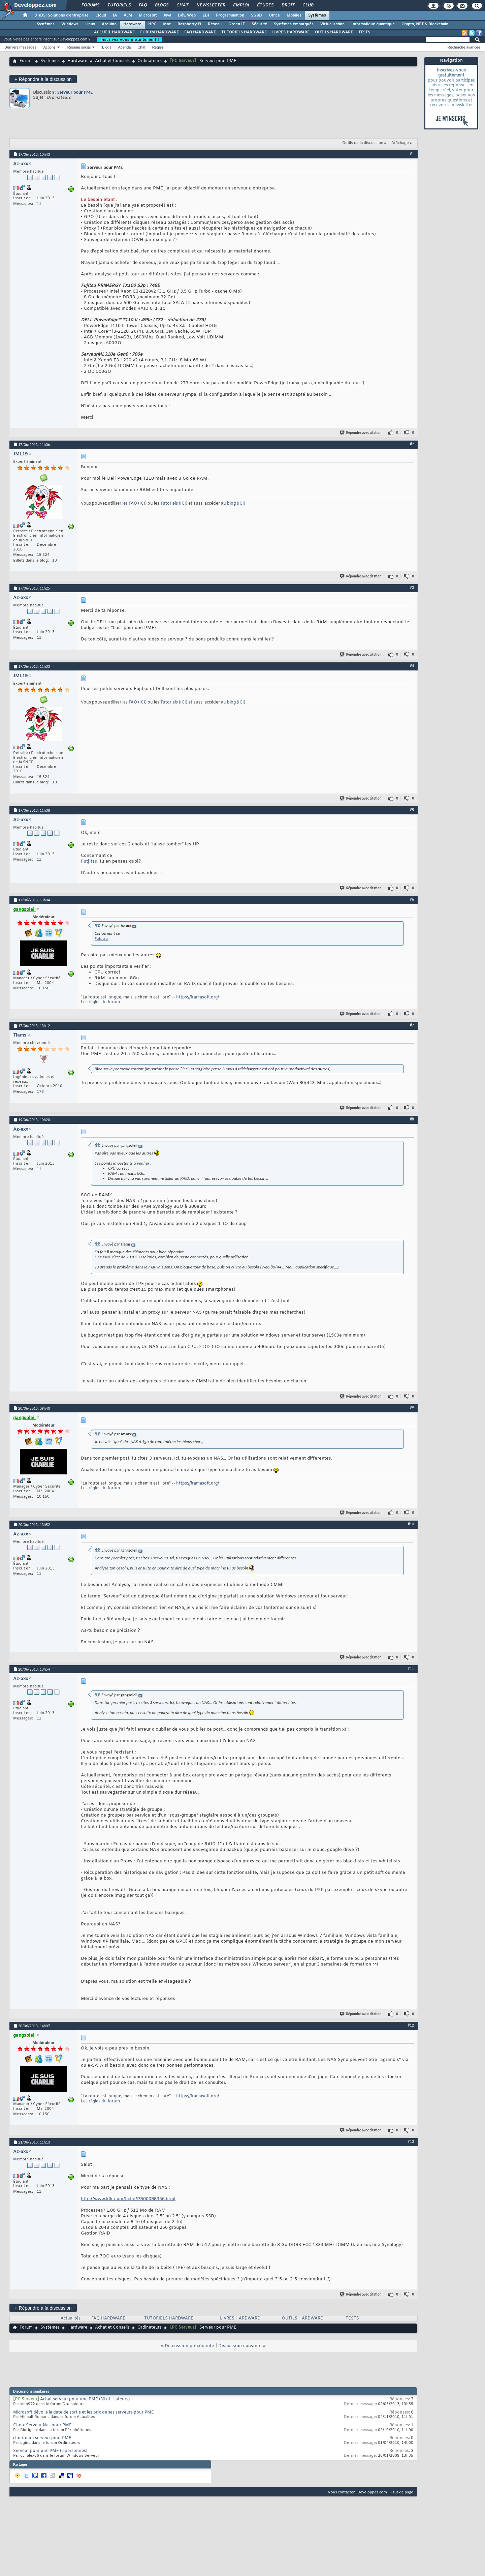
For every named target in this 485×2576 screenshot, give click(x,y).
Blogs (161, 5)
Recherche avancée (463, 47)
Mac (167, 24)
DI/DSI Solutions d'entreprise (61, 15)
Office (274, 15)
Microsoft (148, 15)
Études (265, 5)
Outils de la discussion (362, 143)
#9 (412, 1407)
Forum (26, 61)
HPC (152, 24)
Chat (182, 5)
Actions (49, 47)
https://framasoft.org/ (197, 997)
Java (167, 15)
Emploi (240, 5)
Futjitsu (89, 861)
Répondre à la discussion (43, 79)
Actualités (70, 2318)
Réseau (215, 24)
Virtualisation (332, 24)
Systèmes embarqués (294, 24)
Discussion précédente (189, 2346)
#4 (412, 665)
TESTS (364, 32)
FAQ (142, 5)
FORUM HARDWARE (159, 32)
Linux (90, 24)
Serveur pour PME (75, 92)
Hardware (132, 24)
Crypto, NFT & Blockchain (424, 24)
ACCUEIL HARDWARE (114, 32)
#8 (412, 1119)
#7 (412, 1025)
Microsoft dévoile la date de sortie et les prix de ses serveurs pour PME (83, 2412)
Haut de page (401, 2491)
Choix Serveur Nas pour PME (42, 2425)
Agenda (124, 47)
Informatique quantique (373, 24)
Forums (90, 5)
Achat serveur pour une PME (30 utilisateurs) (85, 2399)
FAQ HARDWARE (200, 32)
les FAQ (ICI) (135, 503)
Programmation (230, 15)
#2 (412, 444)
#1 (412, 153)
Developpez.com (372, 2491)
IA (115, 15)
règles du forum (104, 1002)
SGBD (256, 15)
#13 (411, 2141)
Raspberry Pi (189, 24)
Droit (288, 5)
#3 (412, 587)
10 (54, 560)
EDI (205, 15)
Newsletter (210, 5)
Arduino (109, 24)
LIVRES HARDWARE (291, 32)
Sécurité (259, 24)
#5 (412, 809)
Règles (158, 47)
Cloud (100, 15)
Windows (69, 24)
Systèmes (317, 15)
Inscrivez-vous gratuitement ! (129, 39)
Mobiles (294, 15)
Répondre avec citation (361, 432)
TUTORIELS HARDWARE (244, 32)
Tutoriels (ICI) (174, 503)
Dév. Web (187, 15)
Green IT (236, 24)
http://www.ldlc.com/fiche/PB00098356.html (128, 2199)
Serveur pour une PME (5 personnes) (50, 2451)
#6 (412, 899)
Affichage (400, 143)
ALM (128, 15)
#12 (411, 2025)
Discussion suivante (240, 2346)
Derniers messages (20, 47)
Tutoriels (118, 5)
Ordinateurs (149, 61)
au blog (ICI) (233, 503)
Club (307, 5)
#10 (411, 1524)
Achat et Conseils (112, 61)
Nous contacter (341, 2491)
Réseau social (79, 47)
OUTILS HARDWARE (334, 32)
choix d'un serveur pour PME (42, 2438)
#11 (411, 1668)
